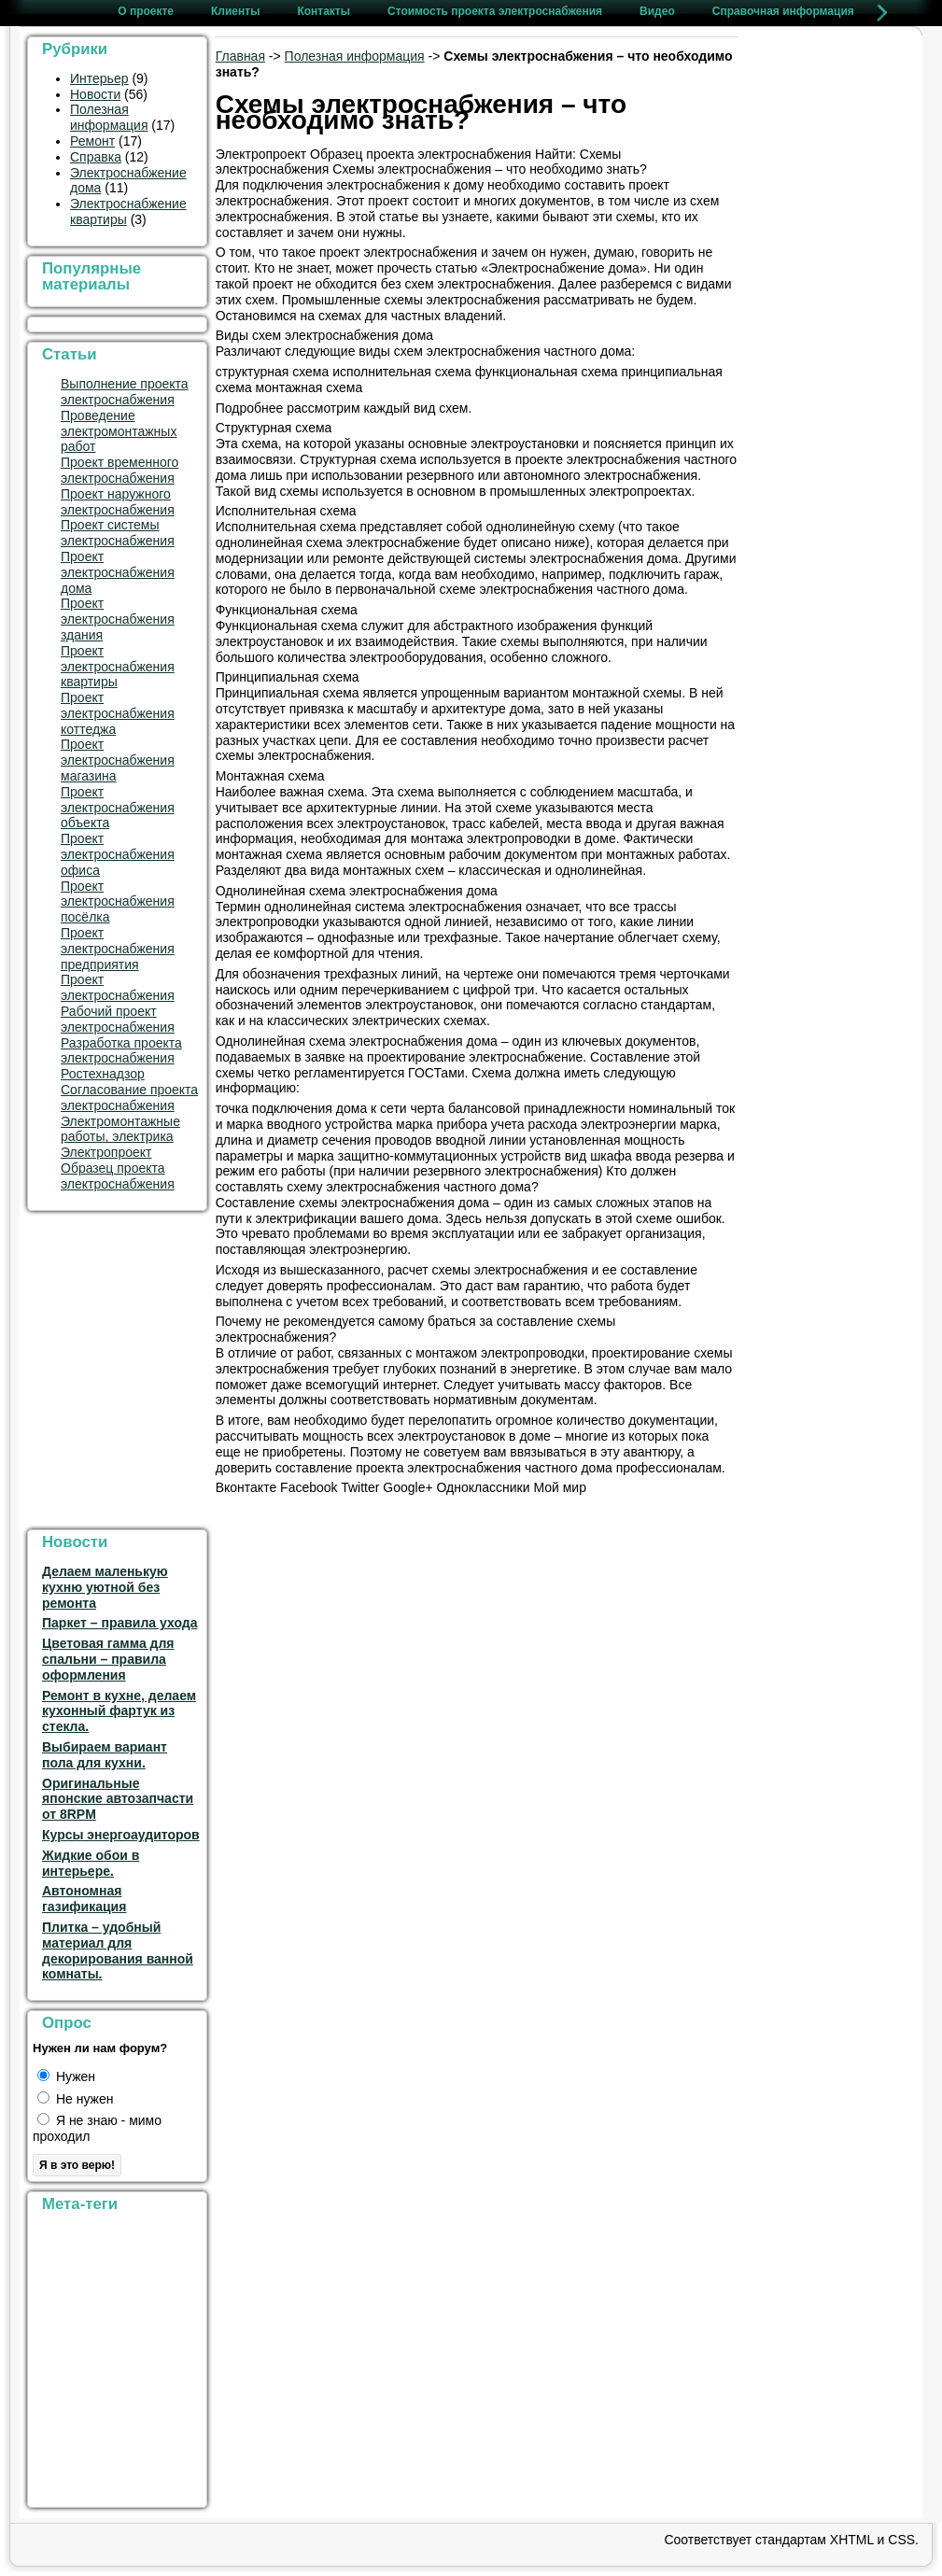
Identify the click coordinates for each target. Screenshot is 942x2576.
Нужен (66, 2076)
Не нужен (75, 2098)
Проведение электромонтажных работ (118, 431)
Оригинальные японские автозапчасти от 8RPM (117, 1799)
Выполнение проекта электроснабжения (125, 391)
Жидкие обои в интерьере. (90, 1863)
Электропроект (106, 1152)
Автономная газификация (84, 1898)
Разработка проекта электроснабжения (121, 1050)
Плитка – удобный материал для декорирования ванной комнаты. (117, 1950)
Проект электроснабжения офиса (118, 854)
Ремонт (92, 141)
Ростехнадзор (103, 1073)
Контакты (323, 11)
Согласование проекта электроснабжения (129, 1097)
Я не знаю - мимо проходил (97, 2128)
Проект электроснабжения (118, 987)
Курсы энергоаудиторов (121, 1834)
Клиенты (235, 11)
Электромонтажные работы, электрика (120, 1129)
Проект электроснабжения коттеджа (118, 713)
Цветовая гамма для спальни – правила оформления (108, 1659)
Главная (240, 56)
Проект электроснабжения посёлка (118, 902)
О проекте (146, 11)
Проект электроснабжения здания (118, 619)
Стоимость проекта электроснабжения (494, 11)
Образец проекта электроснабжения (118, 1176)
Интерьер (99, 78)
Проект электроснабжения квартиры (118, 666)
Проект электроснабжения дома (118, 572)
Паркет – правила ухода (119, 1622)
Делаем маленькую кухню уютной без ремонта (105, 1587)
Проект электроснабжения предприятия (118, 948)
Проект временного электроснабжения (119, 470)
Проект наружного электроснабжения (118, 501)
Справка (95, 156)
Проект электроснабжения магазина (118, 760)
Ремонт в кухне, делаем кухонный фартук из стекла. (119, 1711)
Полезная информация (109, 117)
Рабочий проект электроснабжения (118, 1019)
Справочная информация (783, 11)
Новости (95, 94)
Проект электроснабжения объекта (118, 807)
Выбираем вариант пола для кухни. (104, 1754)
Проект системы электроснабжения (118, 532)
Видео (657, 11)
